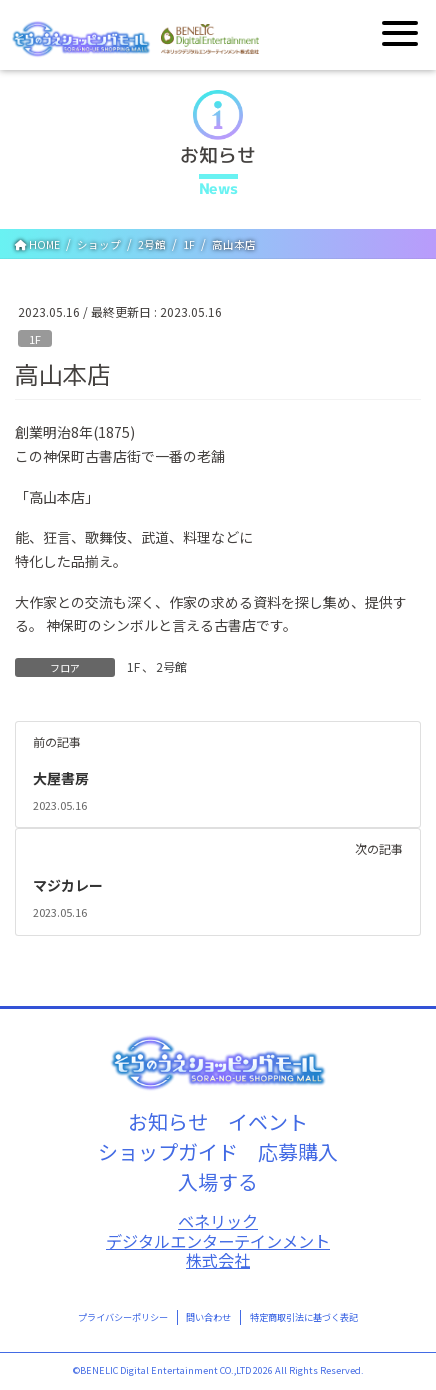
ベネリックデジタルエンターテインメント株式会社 (218, 1241)
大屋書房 (61, 778)
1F (35, 339)
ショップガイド (168, 1151)
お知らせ (168, 1121)
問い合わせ (208, 1317)
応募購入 (298, 1151)
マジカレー (68, 885)
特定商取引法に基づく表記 (304, 1317)
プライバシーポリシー (123, 1317)
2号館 (171, 666)
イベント (268, 1121)
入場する (218, 1181)
